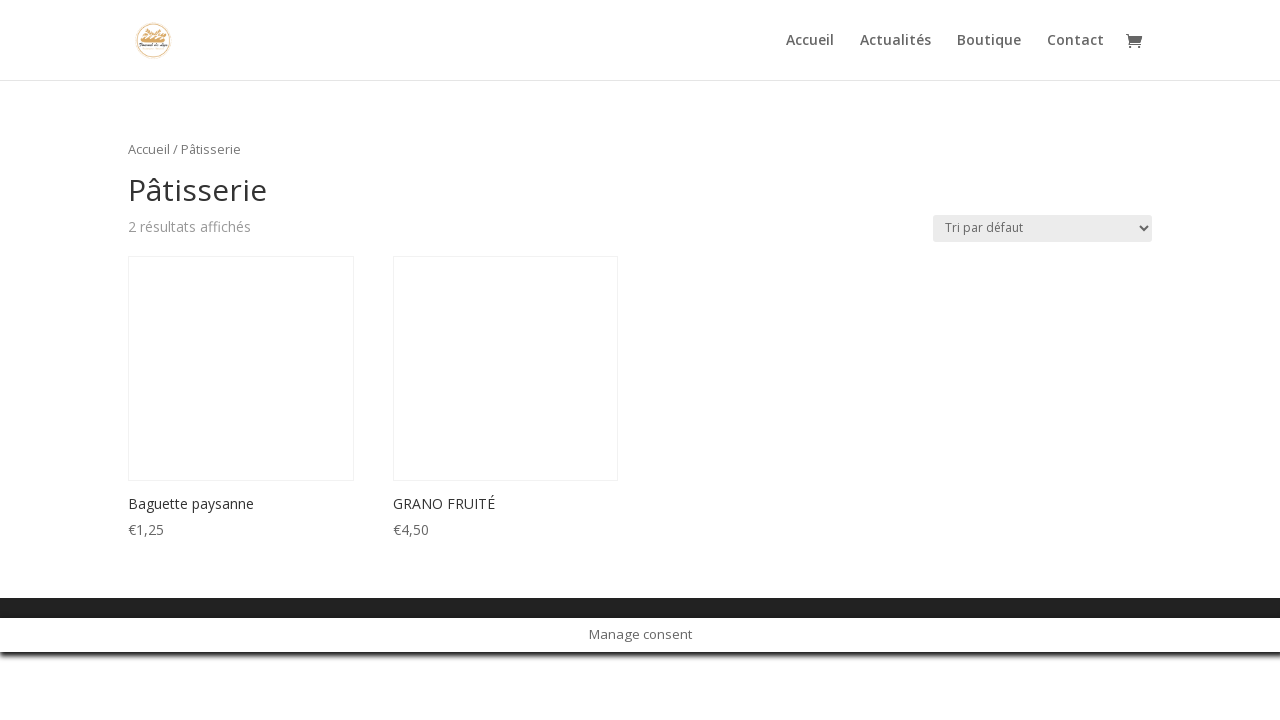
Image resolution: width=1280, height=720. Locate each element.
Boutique (989, 41)
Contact (1075, 41)
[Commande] (1042, 228)
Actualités (895, 41)
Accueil (810, 41)
